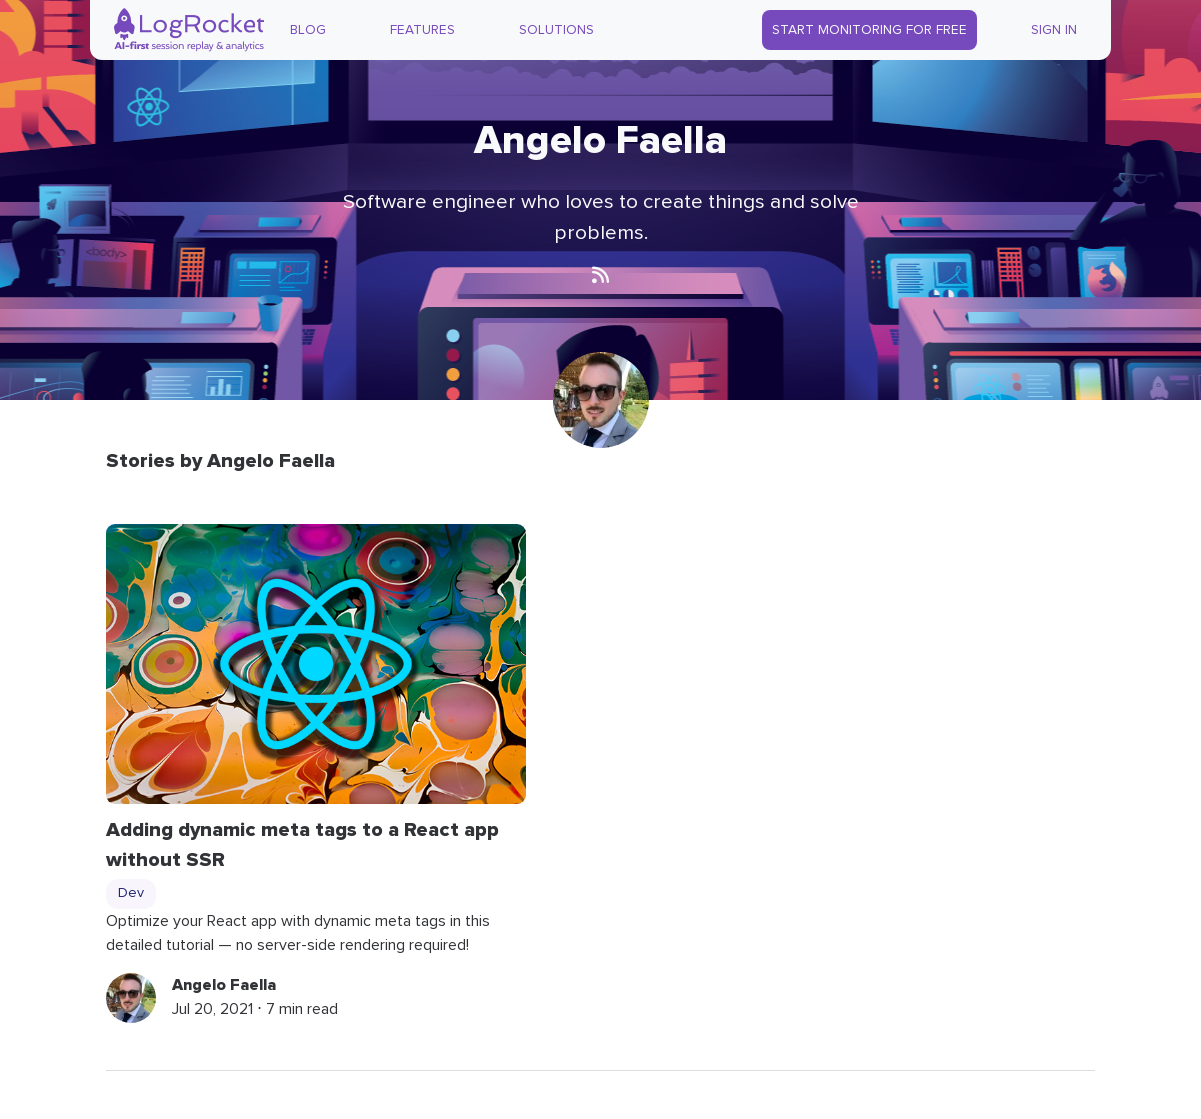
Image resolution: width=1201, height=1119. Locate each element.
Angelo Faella (224, 985)
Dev (131, 893)
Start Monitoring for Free (869, 30)
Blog (308, 30)
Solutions (556, 30)
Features (422, 30)
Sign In (1054, 30)
